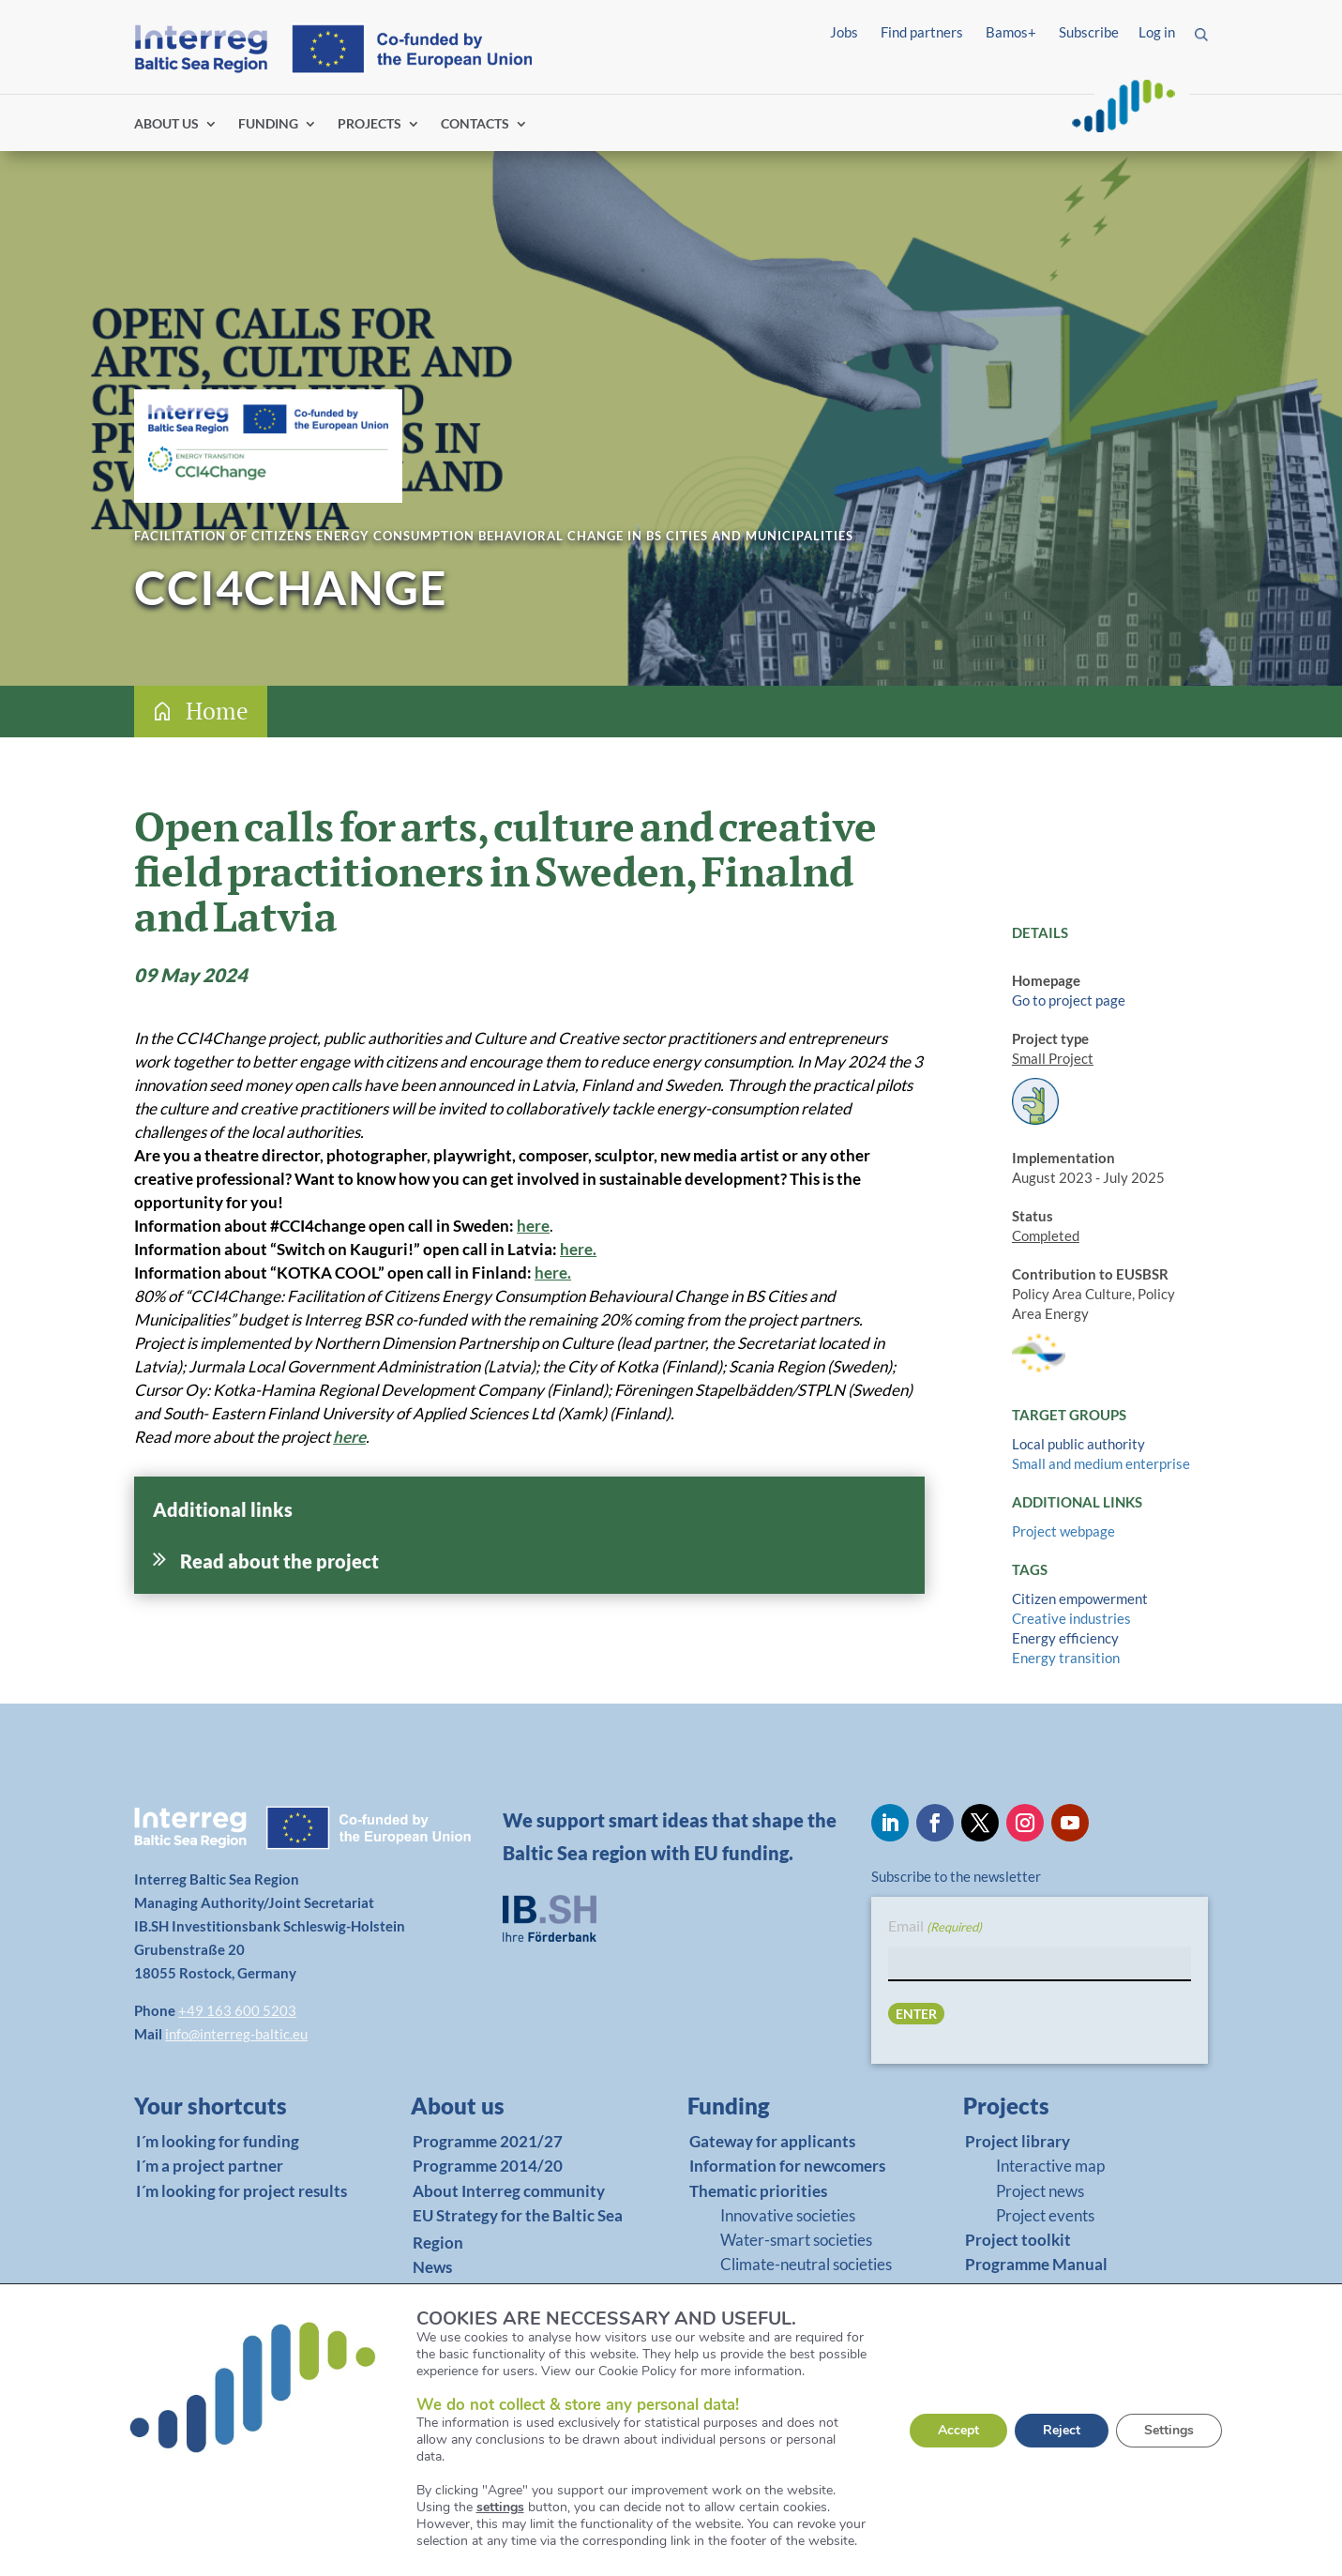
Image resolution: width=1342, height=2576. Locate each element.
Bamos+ (1011, 31)
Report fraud (476, 2543)
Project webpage (1063, 1531)
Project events (1045, 2215)
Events (437, 2291)
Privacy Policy (253, 2543)
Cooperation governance (805, 2289)
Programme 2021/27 (488, 2141)
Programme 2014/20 (488, 2165)
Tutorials (721, 2362)
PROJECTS (369, 124)
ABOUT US (166, 124)
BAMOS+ (723, 2387)
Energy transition (1066, 1657)
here (533, 1225)
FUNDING (268, 124)
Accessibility (366, 2543)
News (432, 2267)
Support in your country (775, 2412)
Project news (1040, 2191)
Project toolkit (1018, 2240)
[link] (231, 2111)
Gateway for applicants (772, 2141)
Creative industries (1071, 1618)
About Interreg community (509, 2191)
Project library (1017, 2141)
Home (217, 710)
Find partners (922, 31)
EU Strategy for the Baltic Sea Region (518, 2228)
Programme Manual (760, 2314)
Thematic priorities (758, 2191)
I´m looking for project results (241, 2191)
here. (578, 1249)
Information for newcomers (787, 2165)
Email (935, 1927)
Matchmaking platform (772, 2338)
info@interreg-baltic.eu (236, 2033)
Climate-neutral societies (806, 2264)
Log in (1156, 31)
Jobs (844, 31)
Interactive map (1050, 2165)
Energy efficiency (1065, 1637)
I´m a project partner (209, 2165)
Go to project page (1068, 1000)
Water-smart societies (796, 2240)
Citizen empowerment (1080, 1598)
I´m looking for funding (217, 2141)
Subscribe (1089, 31)
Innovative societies (787, 2215)
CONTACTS (475, 124)
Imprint (158, 2543)
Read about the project (279, 1561)
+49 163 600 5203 (237, 2010)
